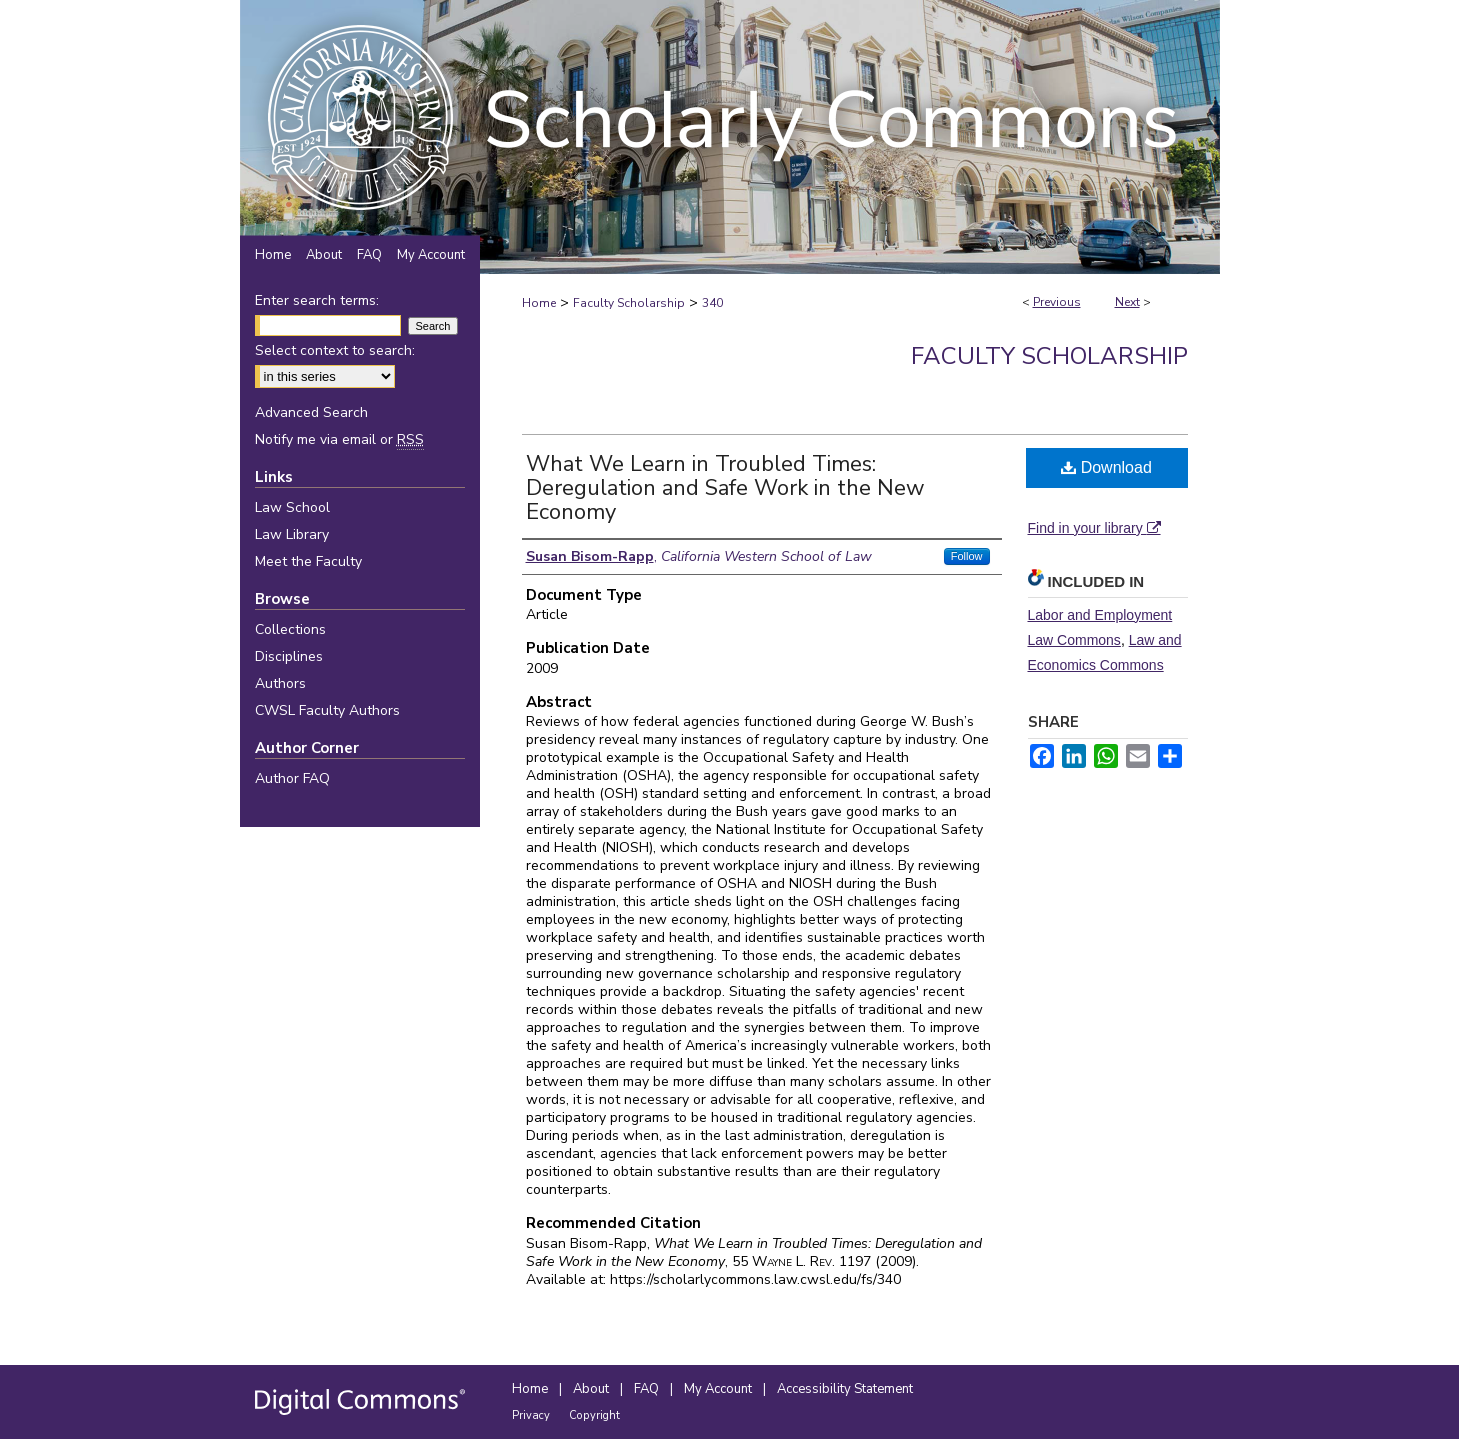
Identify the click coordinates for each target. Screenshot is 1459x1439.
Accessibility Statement (845, 1389)
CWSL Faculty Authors (327, 710)
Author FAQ (292, 778)
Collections (290, 629)
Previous (1057, 302)
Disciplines (289, 656)
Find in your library (1094, 528)
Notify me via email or (339, 439)
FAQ (648, 1389)
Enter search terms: (317, 300)
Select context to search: (335, 350)
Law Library (292, 534)
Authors (280, 683)
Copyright (594, 1415)
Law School (292, 507)
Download (1106, 467)
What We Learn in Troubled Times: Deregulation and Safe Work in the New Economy (725, 488)
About (592, 1389)
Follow (967, 556)
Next (1127, 302)
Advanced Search (311, 412)
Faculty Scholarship (629, 303)
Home (539, 303)
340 (712, 303)
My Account (719, 1389)
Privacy (532, 1415)
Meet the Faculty (308, 561)
